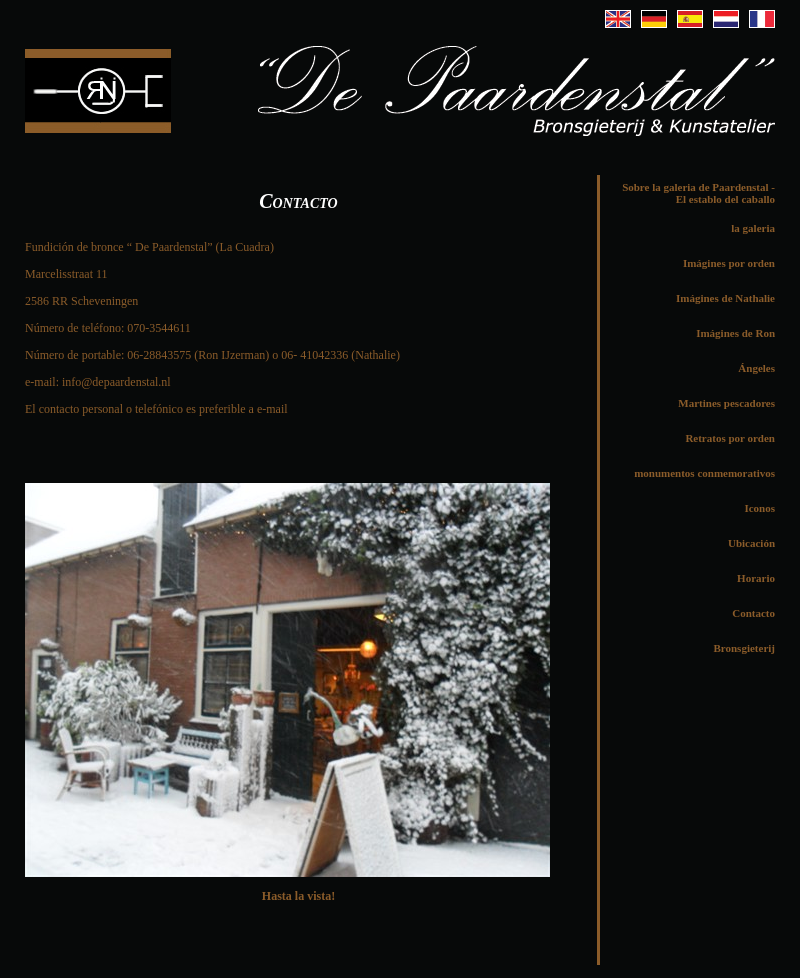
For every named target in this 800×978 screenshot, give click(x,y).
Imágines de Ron (735, 333)
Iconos (759, 508)
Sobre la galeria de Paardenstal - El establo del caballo (698, 193)
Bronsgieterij (744, 648)
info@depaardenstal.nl (116, 382)
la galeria (753, 228)
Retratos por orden (730, 438)
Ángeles (756, 368)
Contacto (753, 613)
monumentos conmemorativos (704, 473)
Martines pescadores (726, 403)
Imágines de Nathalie (725, 298)
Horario (756, 578)
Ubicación (751, 543)
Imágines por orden (729, 263)
